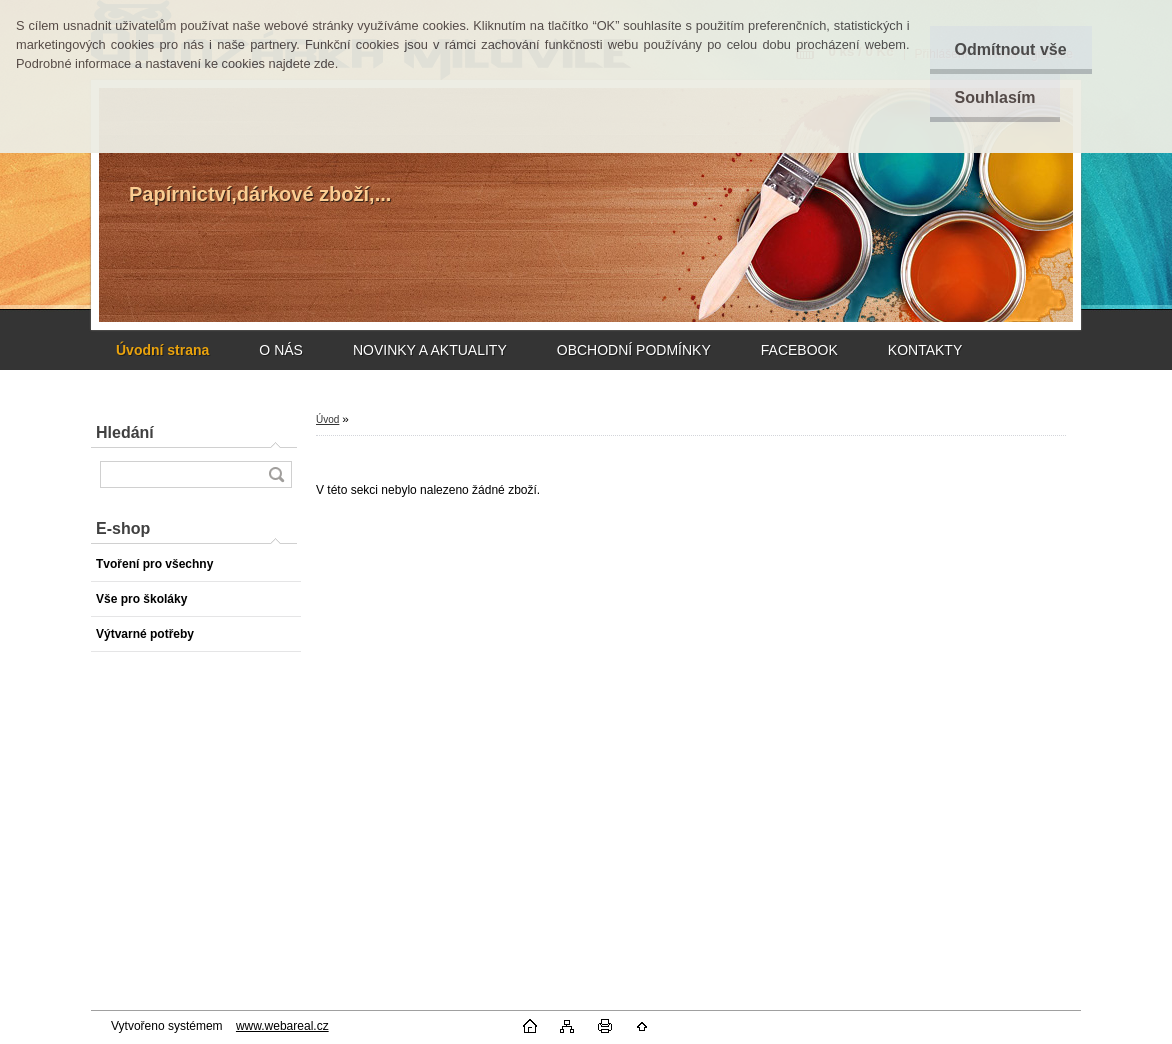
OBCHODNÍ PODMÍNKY (634, 350)
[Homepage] (162, 350)
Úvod (327, 419)
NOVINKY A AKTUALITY (430, 350)
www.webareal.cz (282, 1026)
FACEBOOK (799, 350)
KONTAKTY (925, 350)
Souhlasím (995, 97)
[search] (276, 474)
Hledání (125, 432)
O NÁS (281, 350)
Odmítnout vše (1011, 49)
